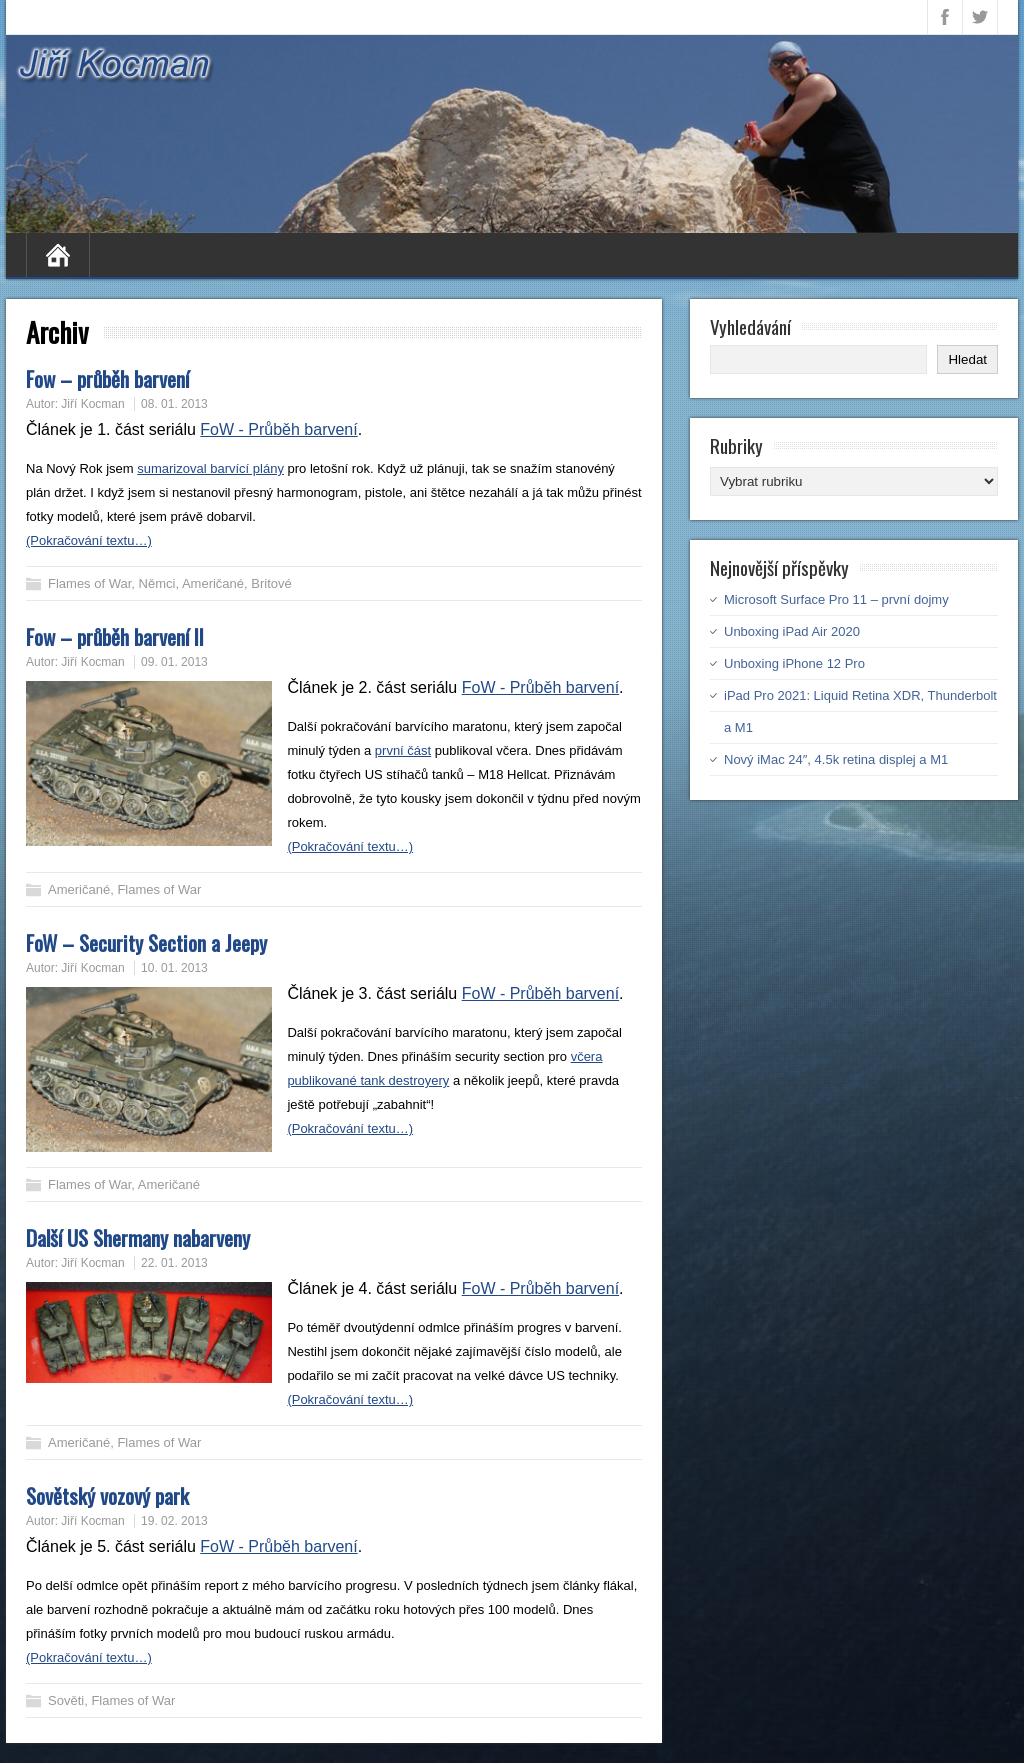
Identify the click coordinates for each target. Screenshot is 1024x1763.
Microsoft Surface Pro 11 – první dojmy (836, 599)
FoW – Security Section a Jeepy (146, 942)
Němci (157, 583)
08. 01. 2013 (174, 404)
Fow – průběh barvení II (115, 636)
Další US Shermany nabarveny (138, 1237)
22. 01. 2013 (174, 1263)
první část (403, 750)
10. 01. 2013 (174, 968)
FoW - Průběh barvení (278, 429)
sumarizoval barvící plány (210, 468)
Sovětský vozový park (107, 1495)
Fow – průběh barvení (107, 378)
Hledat (967, 359)
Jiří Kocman (92, 404)
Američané (213, 583)
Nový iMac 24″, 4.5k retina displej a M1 (836, 759)
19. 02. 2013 (174, 1521)
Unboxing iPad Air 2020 (792, 631)
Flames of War (89, 583)
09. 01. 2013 (174, 662)
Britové (271, 583)
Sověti (66, 1700)
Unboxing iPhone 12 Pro (794, 663)
